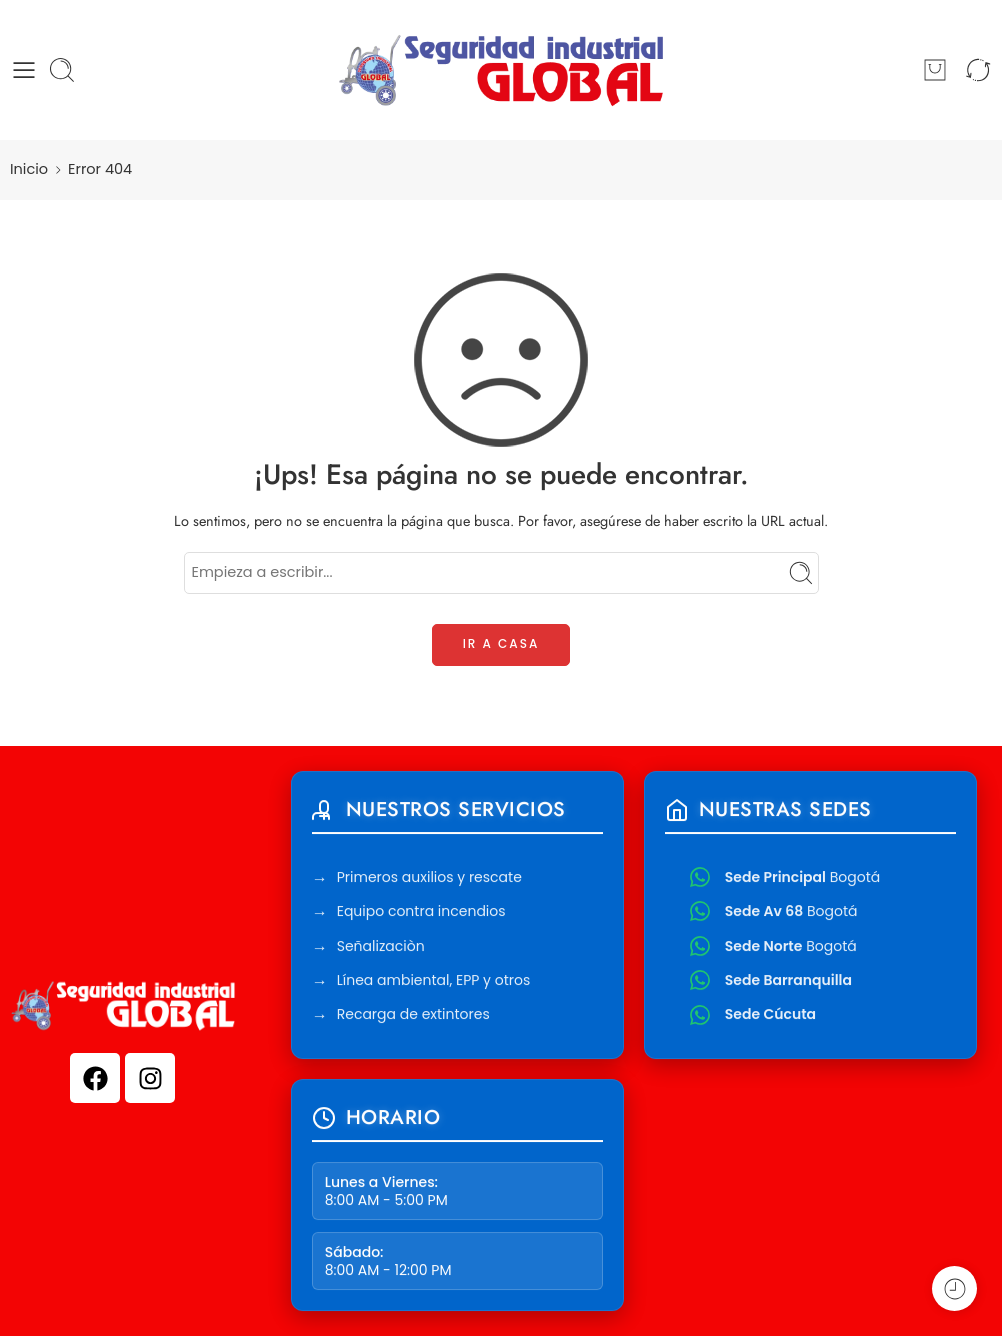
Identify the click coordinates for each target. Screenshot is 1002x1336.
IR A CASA (501, 643)
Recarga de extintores (413, 1017)
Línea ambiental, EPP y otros (434, 983)
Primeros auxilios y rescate (429, 880)
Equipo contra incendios (421, 914)
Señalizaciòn (381, 949)
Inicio (29, 169)
